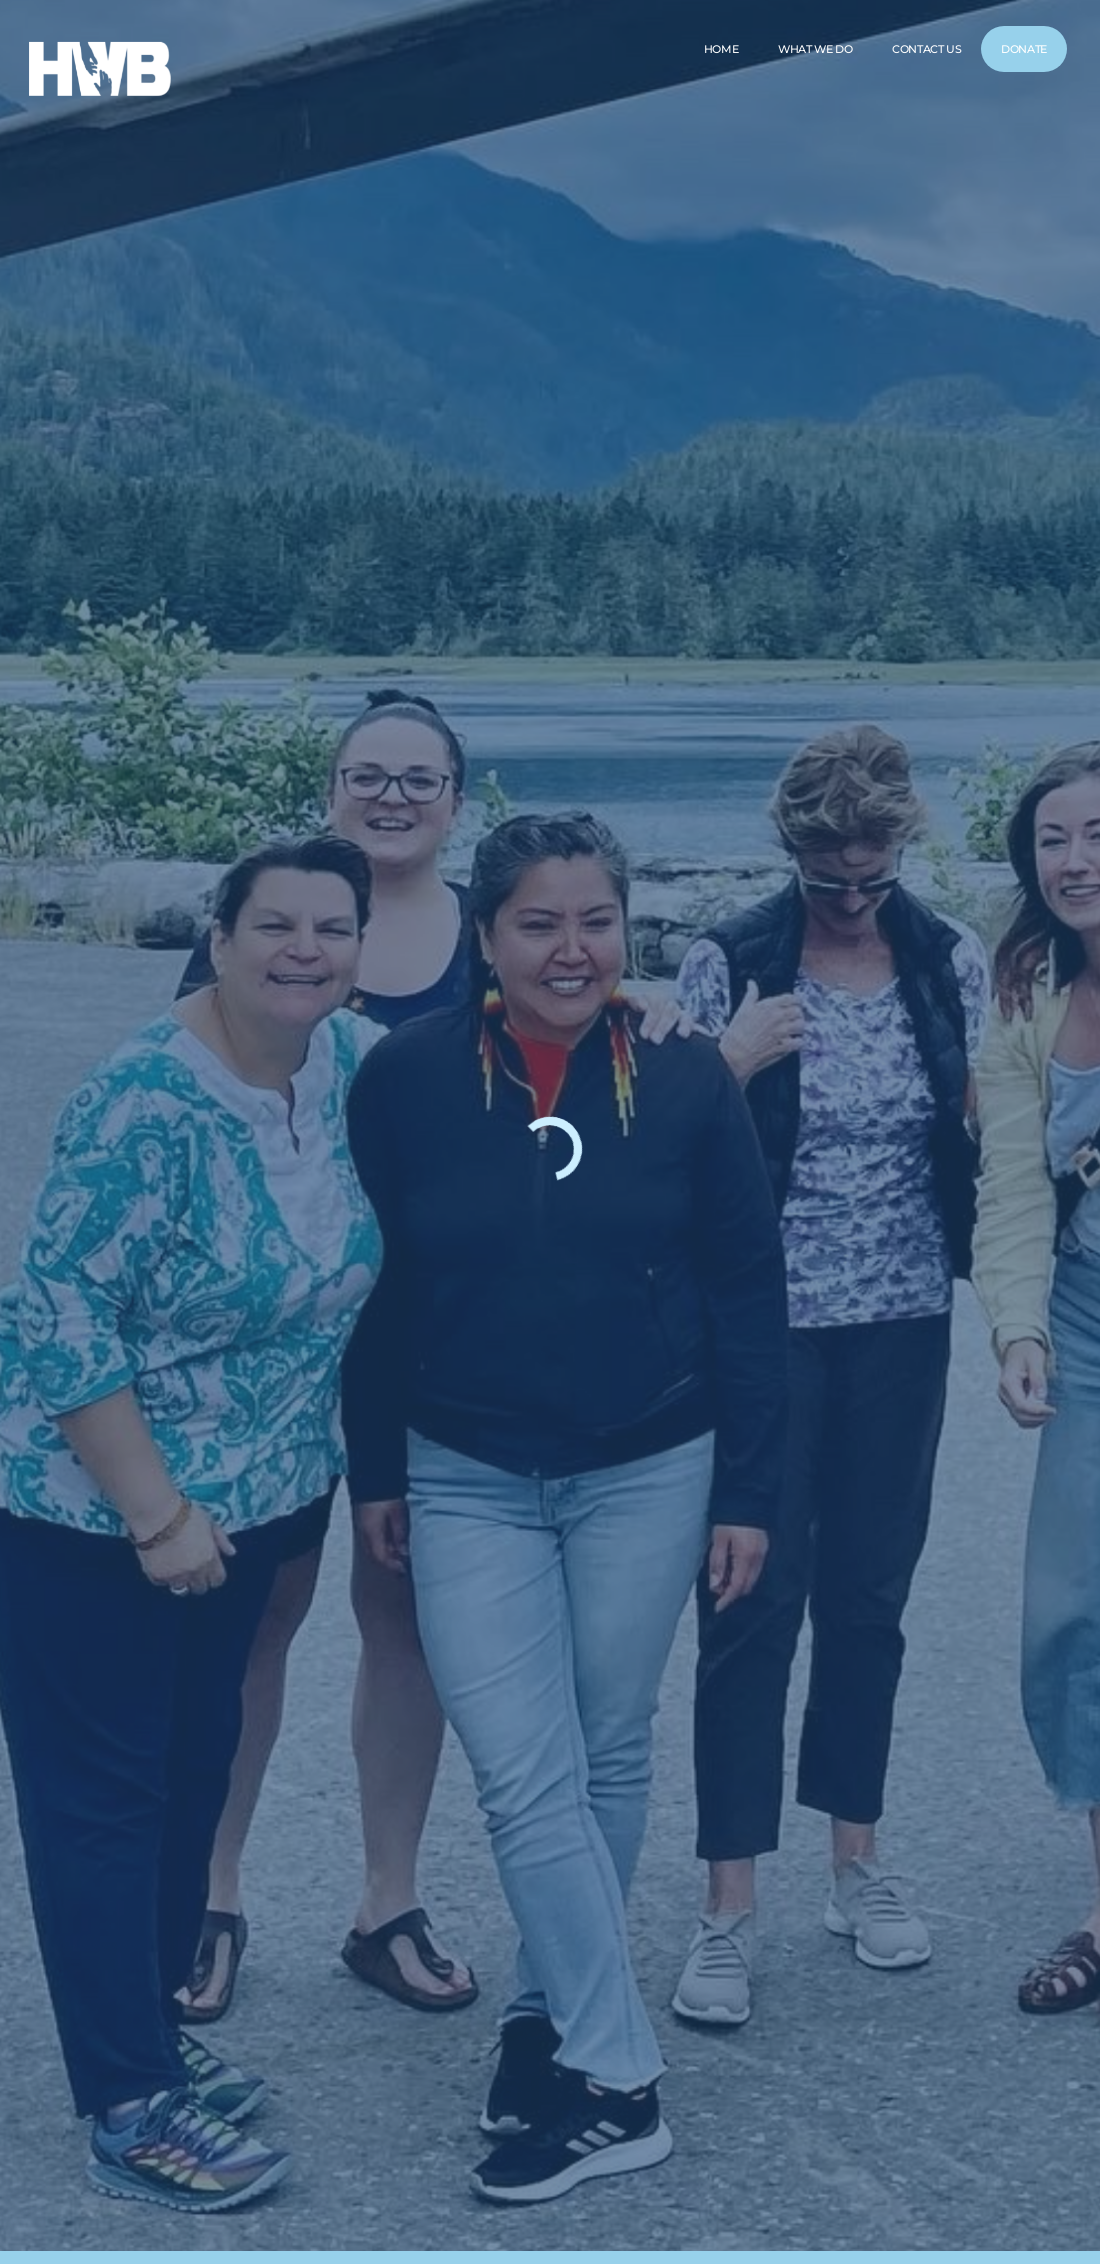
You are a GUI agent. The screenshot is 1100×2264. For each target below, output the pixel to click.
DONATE (1024, 49)
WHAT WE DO (815, 49)
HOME (720, 49)
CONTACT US (926, 49)
